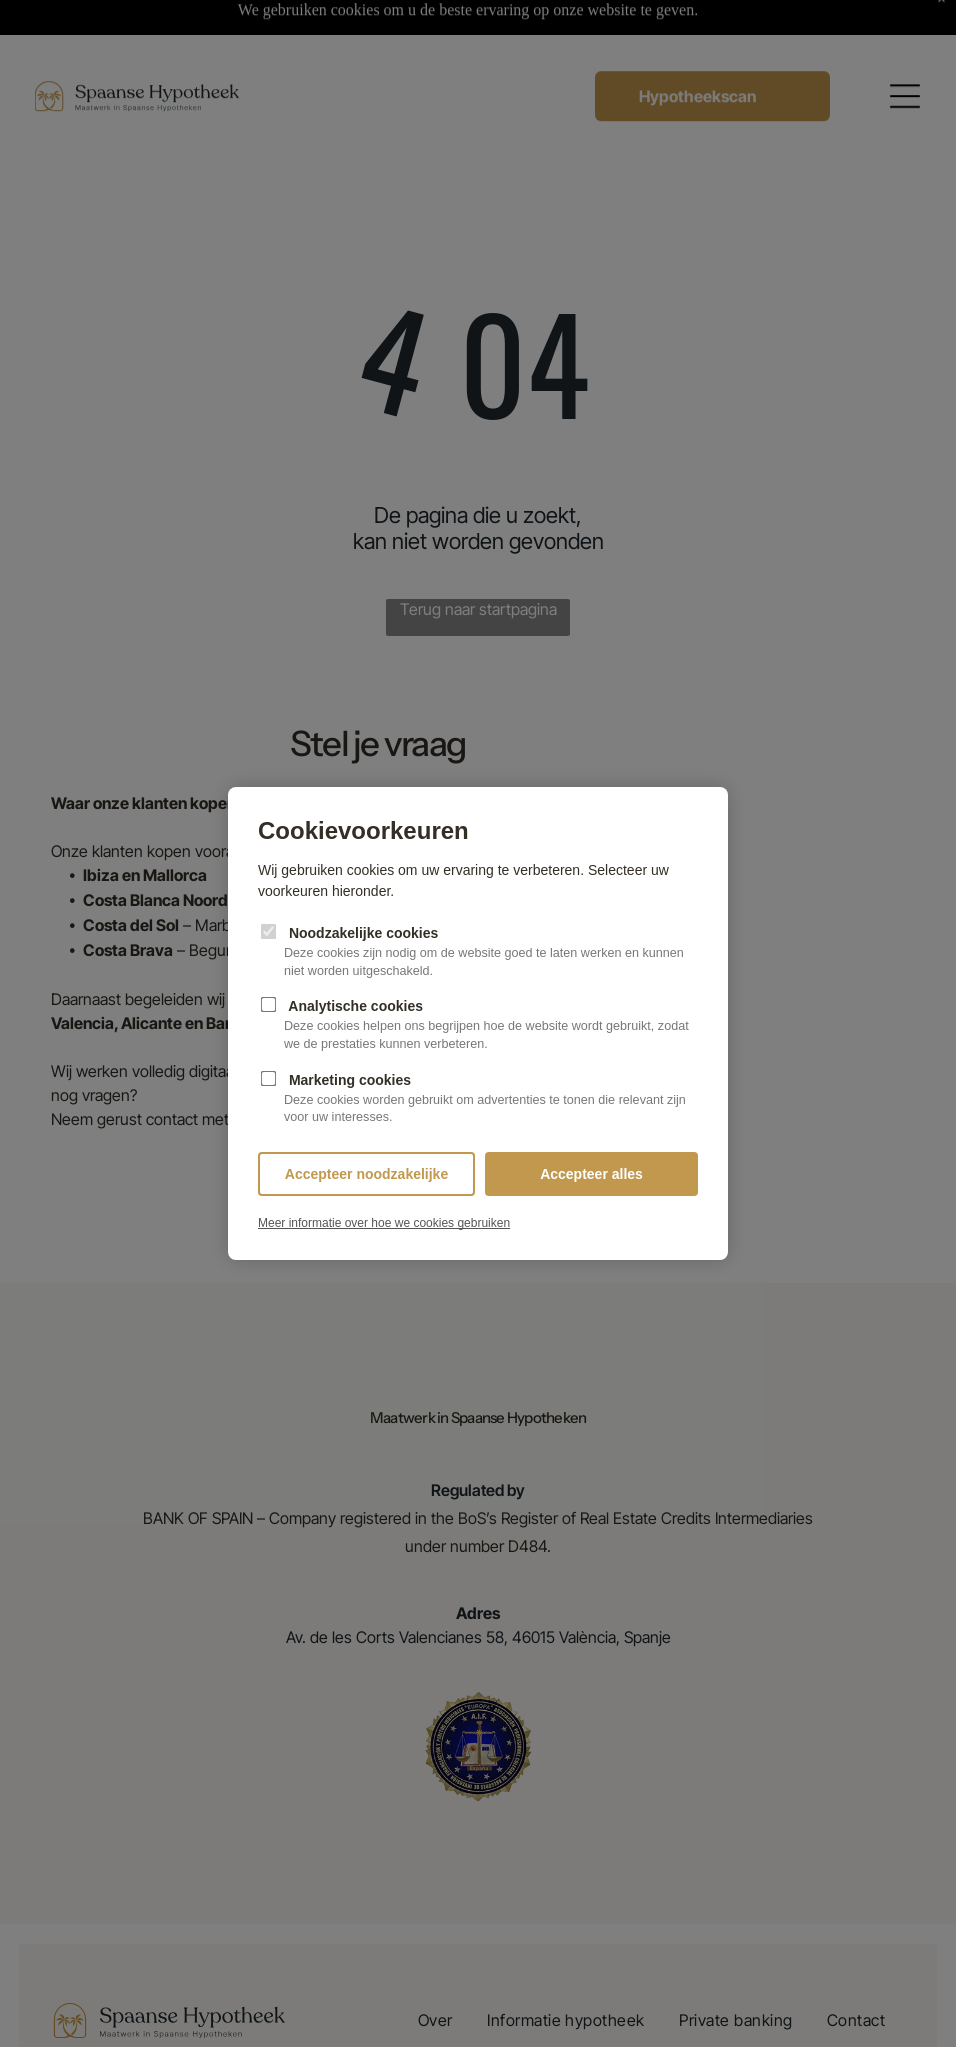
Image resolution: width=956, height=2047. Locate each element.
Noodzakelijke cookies (478, 952)
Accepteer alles (591, 1174)
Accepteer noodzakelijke (366, 1174)
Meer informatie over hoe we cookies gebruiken (384, 1223)
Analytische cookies (478, 1025)
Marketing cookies (478, 1098)
